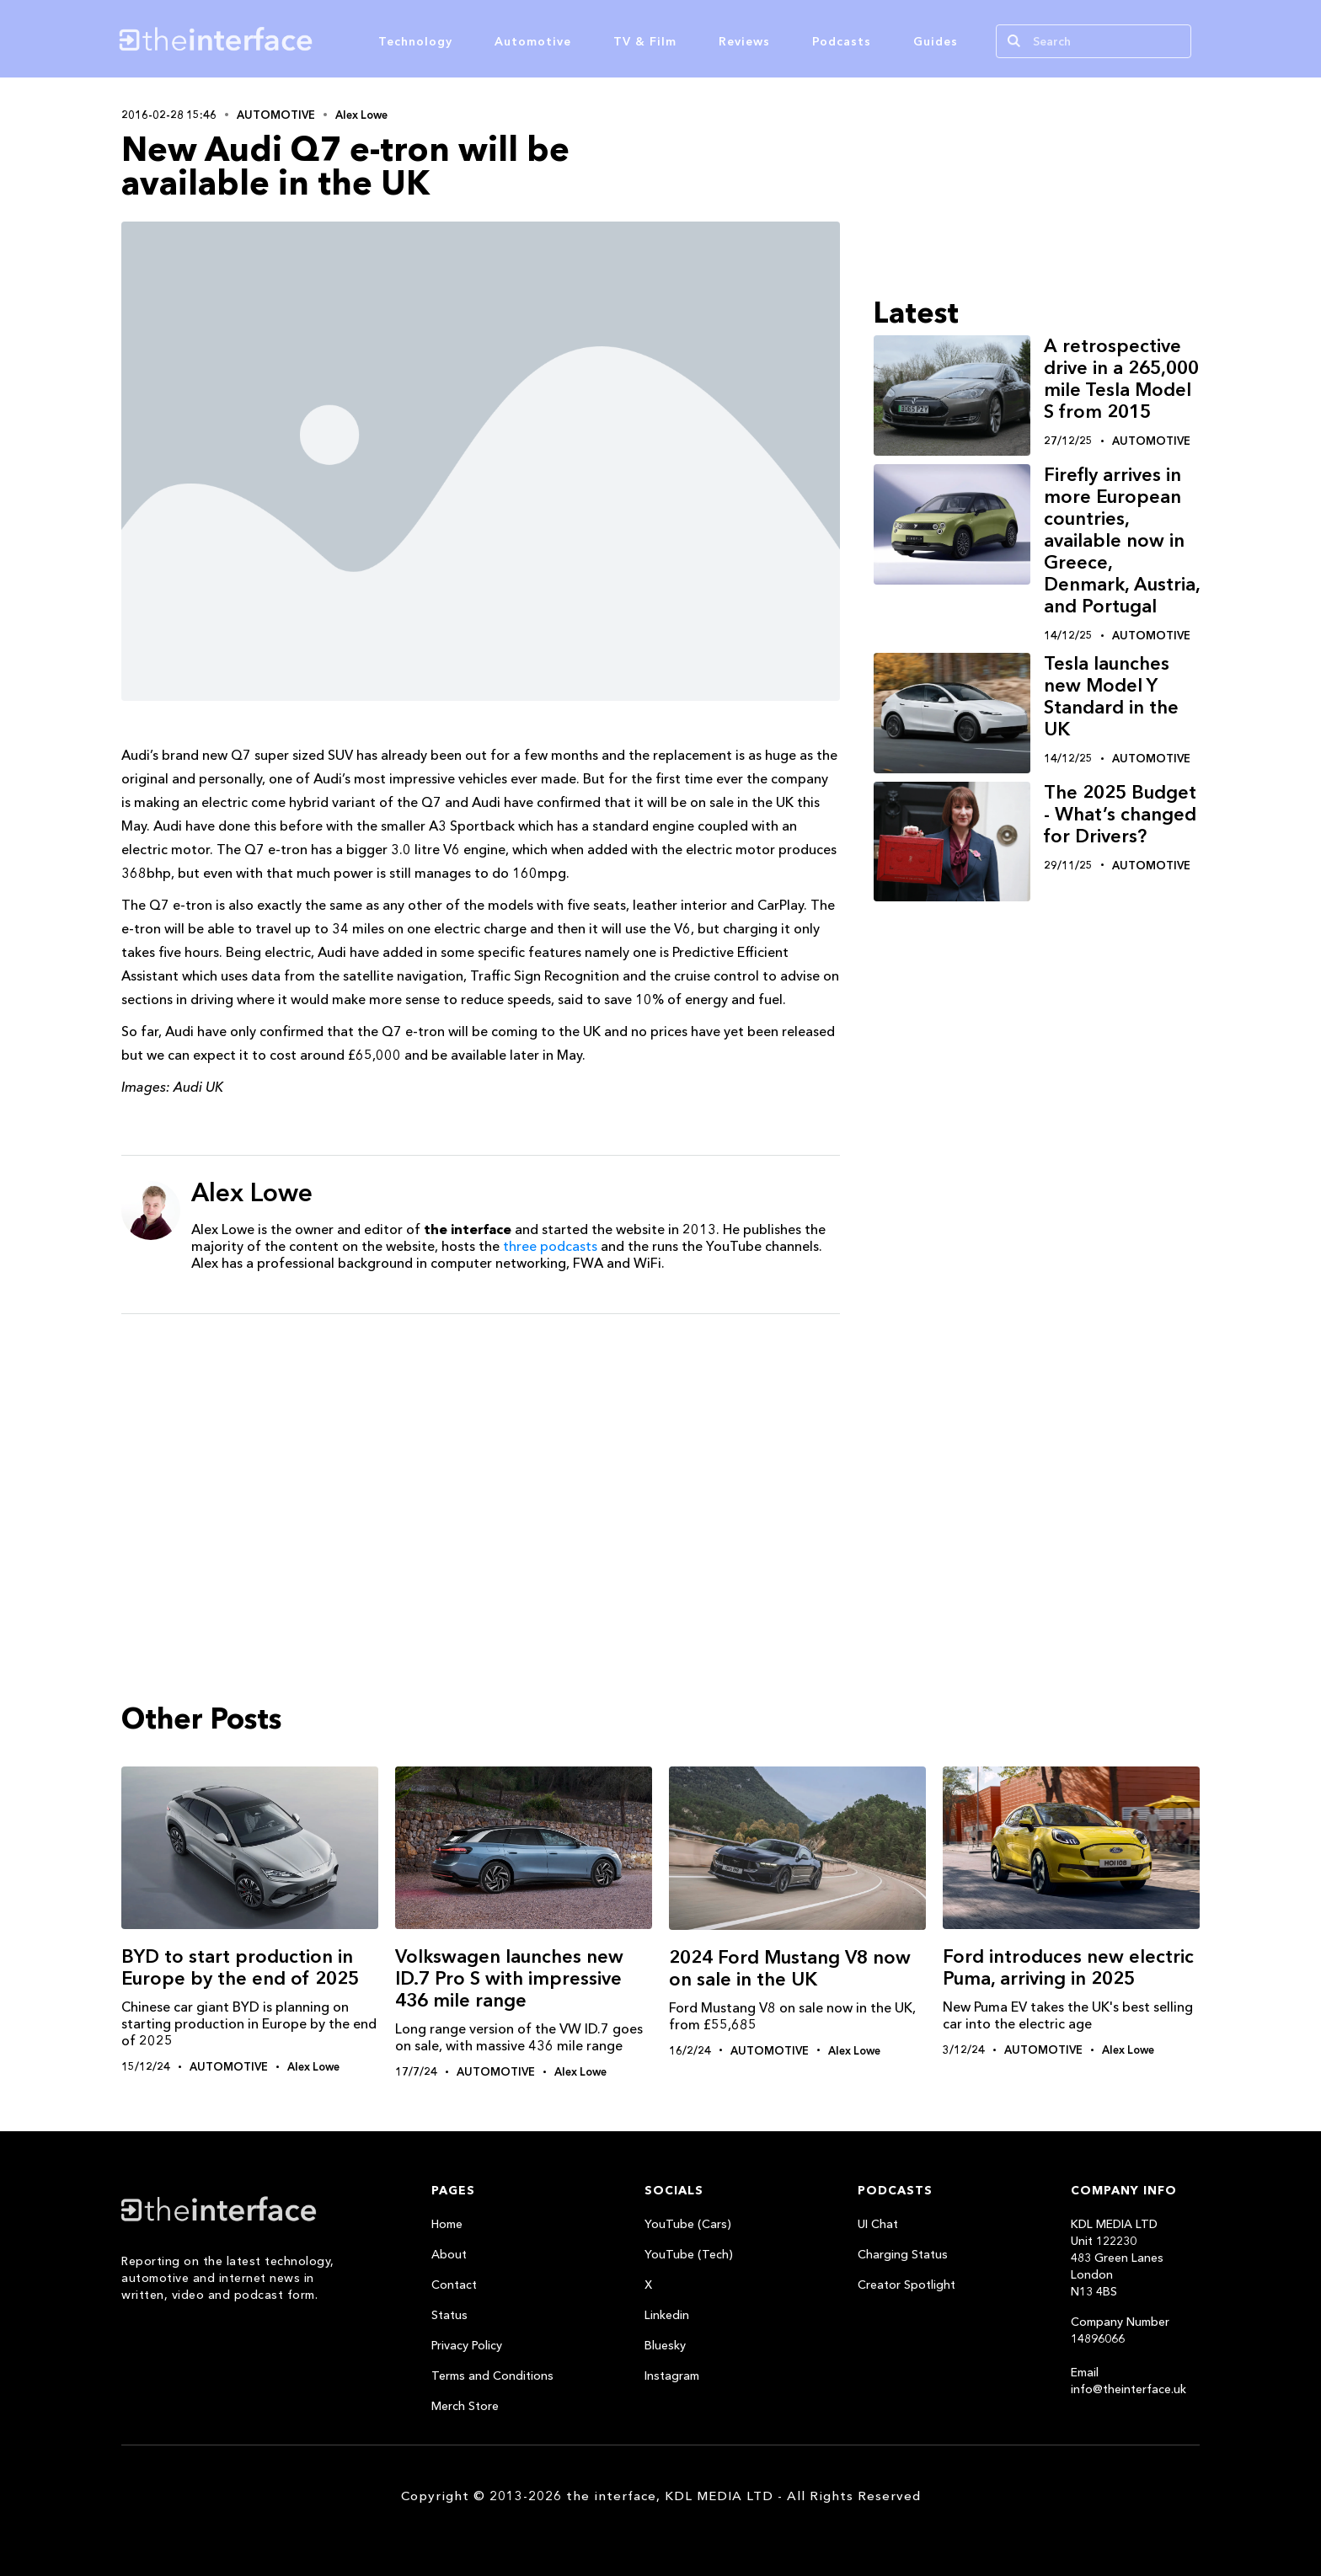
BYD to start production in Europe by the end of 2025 (240, 1967)
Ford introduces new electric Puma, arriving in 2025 (1068, 1967)
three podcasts (550, 1245)
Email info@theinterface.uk (1128, 2381)
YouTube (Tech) (688, 2254)
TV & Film (645, 41)
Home (447, 2223)
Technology (415, 41)
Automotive (533, 41)
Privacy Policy (466, 2345)
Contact (454, 2284)
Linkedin (666, 2314)
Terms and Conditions (492, 2375)
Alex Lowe (361, 114)
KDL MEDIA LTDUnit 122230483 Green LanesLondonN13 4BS (1117, 2257)
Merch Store (465, 2405)
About (449, 2254)
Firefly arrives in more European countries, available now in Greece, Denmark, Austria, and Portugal (1122, 540)
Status (449, 2314)
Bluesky (665, 2345)
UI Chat (878, 2223)
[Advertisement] (480, 1457)
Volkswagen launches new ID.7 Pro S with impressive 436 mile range (509, 1978)
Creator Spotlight (906, 2284)
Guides (935, 41)
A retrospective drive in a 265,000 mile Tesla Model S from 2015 (1121, 378)
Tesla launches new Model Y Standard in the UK (1111, 696)
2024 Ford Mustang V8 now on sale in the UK (790, 1968)
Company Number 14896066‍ (1120, 2330)
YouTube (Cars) (687, 2223)
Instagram (671, 2375)
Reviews (744, 41)
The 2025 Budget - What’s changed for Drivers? (1120, 814)
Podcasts (841, 41)
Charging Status (903, 2254)
